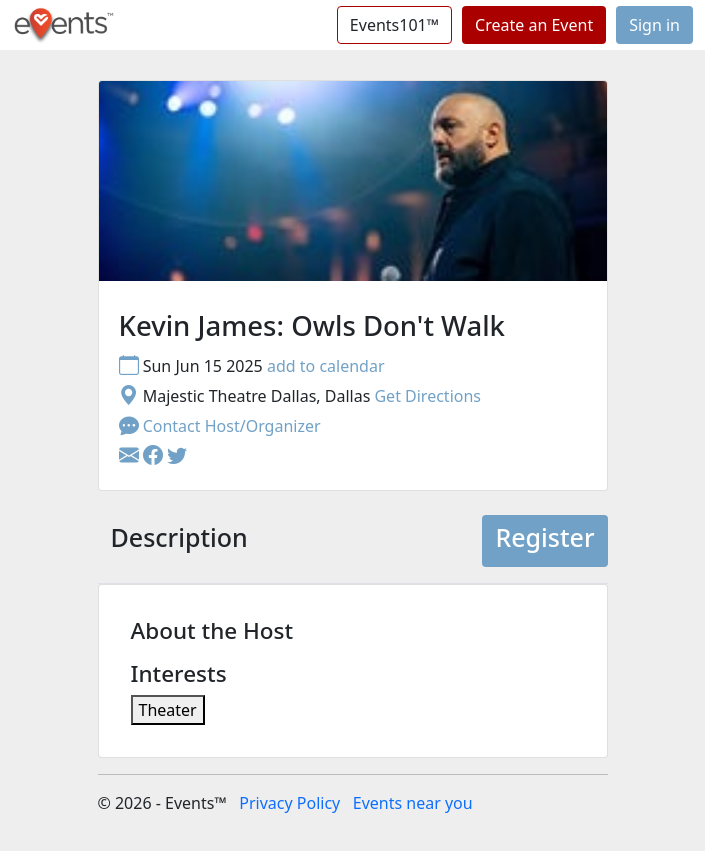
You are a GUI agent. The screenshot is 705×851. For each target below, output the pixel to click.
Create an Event (534, 25)
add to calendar (326, 366)
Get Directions (427, 396)
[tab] (179, 541)
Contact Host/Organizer (220, 426)
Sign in (654, 25)
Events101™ (394, 25)
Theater (168, 710)
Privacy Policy (289, 803)
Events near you (413, 803)
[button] (155, 456)
